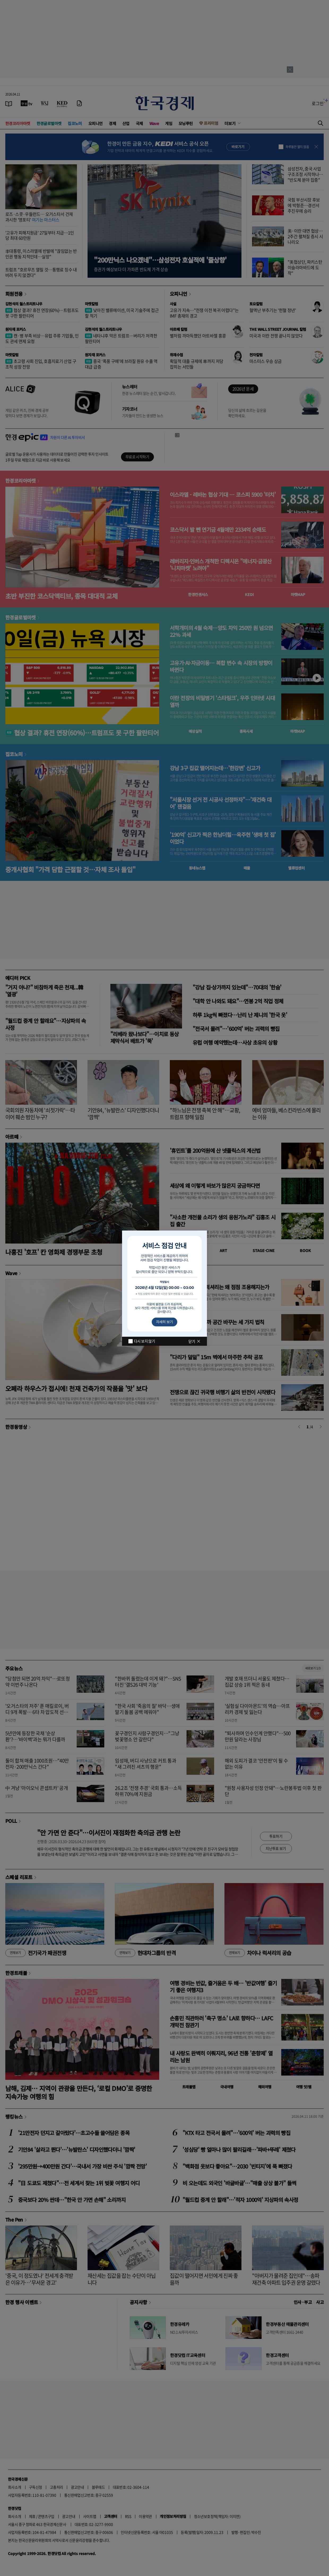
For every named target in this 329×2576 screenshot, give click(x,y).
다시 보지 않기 (144, 1341)
